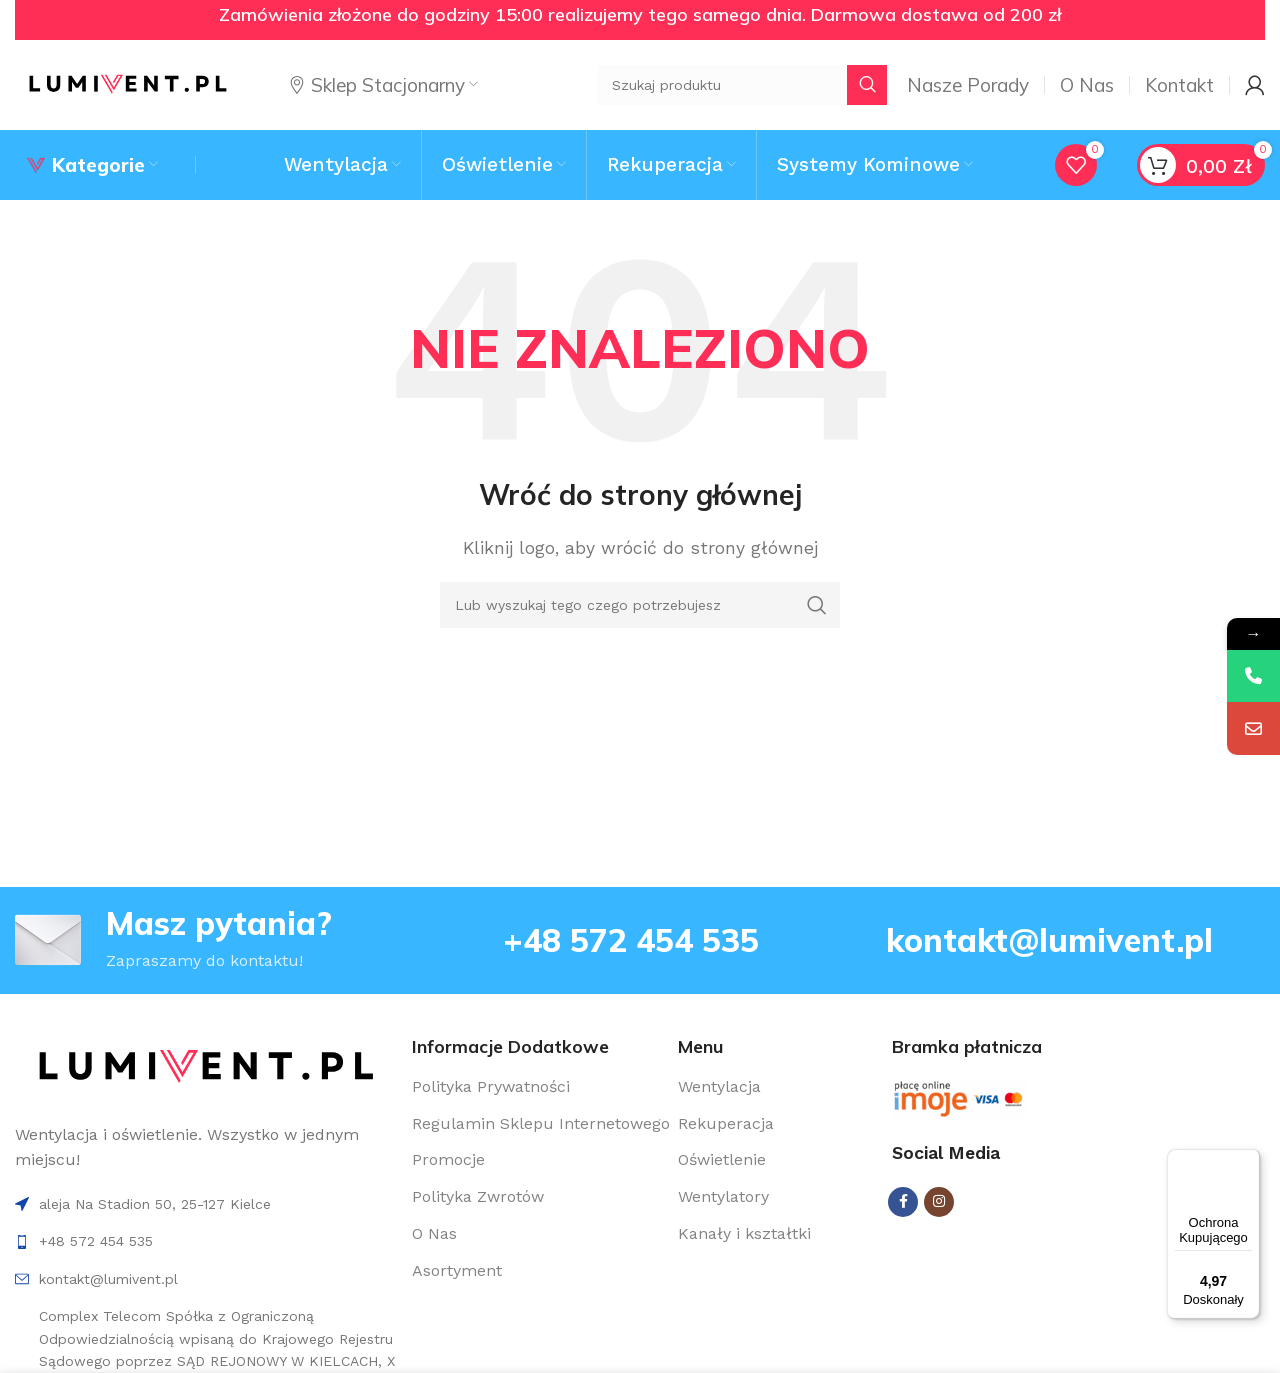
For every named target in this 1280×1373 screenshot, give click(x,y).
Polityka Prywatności (491, 1086)
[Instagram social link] (939, 1202)
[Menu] (1248, 1161)
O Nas (434, 1233)
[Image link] (205, 1066)
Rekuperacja (726, 1123)
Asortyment (457, 1270)
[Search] (640, 605)
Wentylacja (719, 1086)
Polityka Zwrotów (478, 1196)
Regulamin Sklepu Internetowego (541, 1123)
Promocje (448, 1159)
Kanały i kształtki (744, 1233)
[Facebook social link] (903, 1202)
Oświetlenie (722, 1159)
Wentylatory (723, 1196)
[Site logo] (127, 83)
